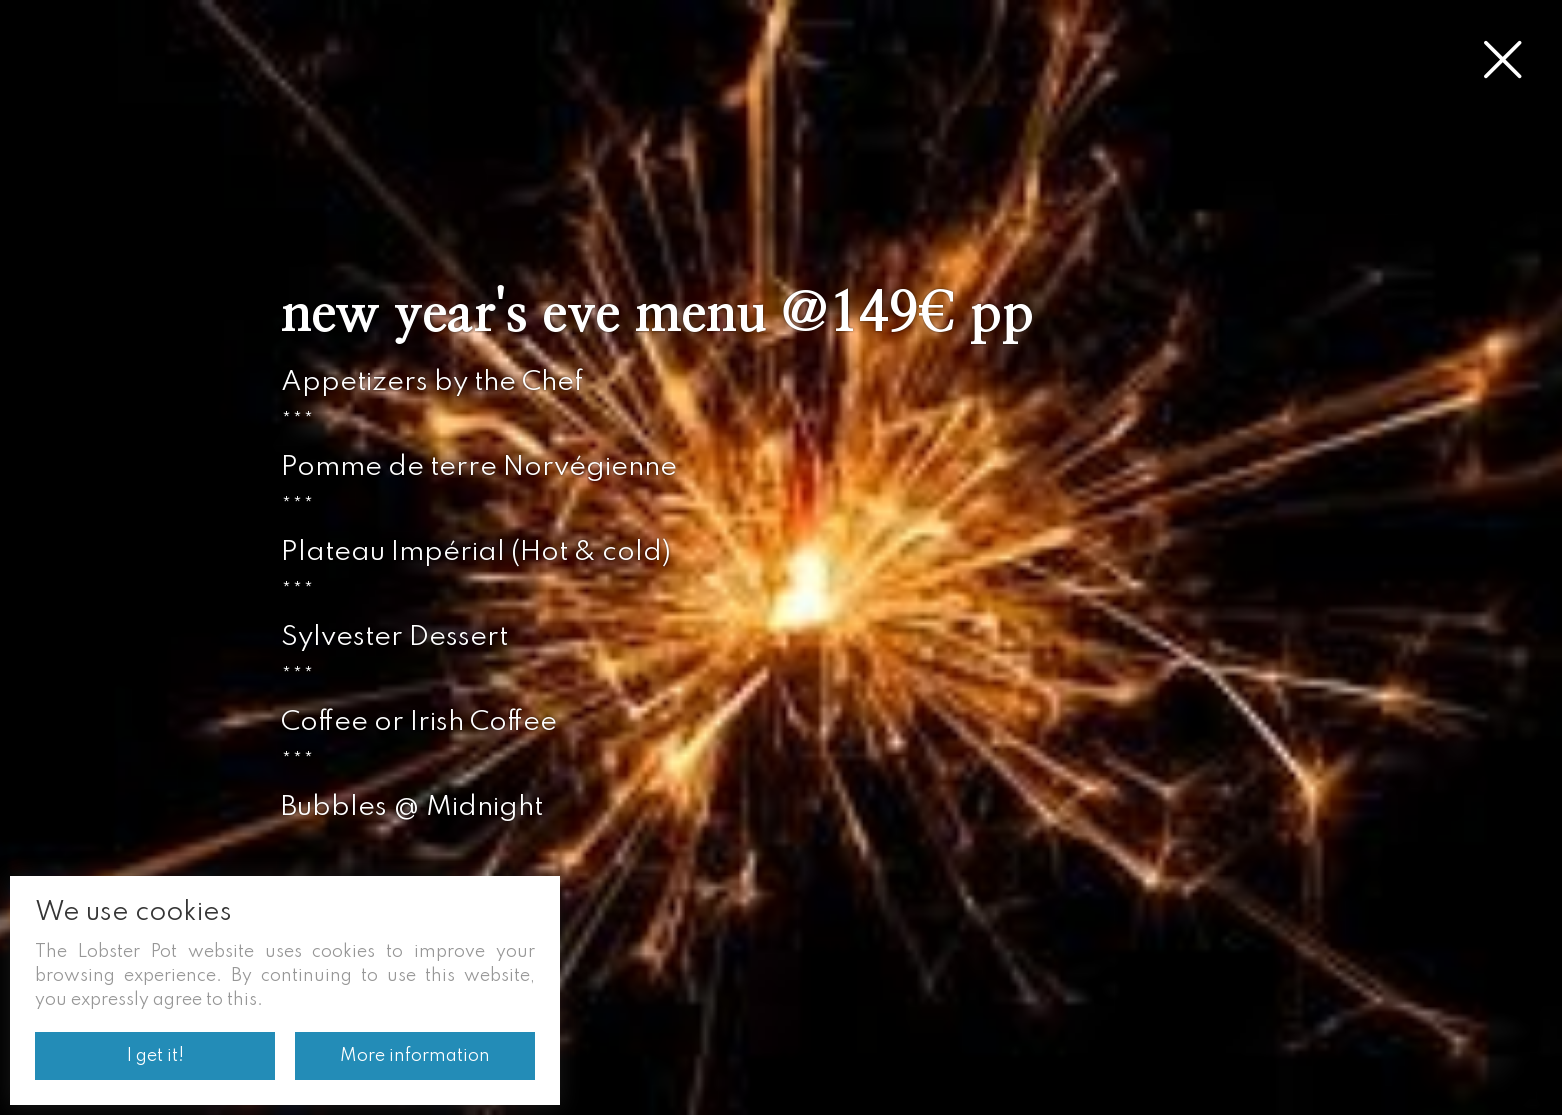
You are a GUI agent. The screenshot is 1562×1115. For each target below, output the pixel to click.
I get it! (155, 1056)
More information (415, 1056)
